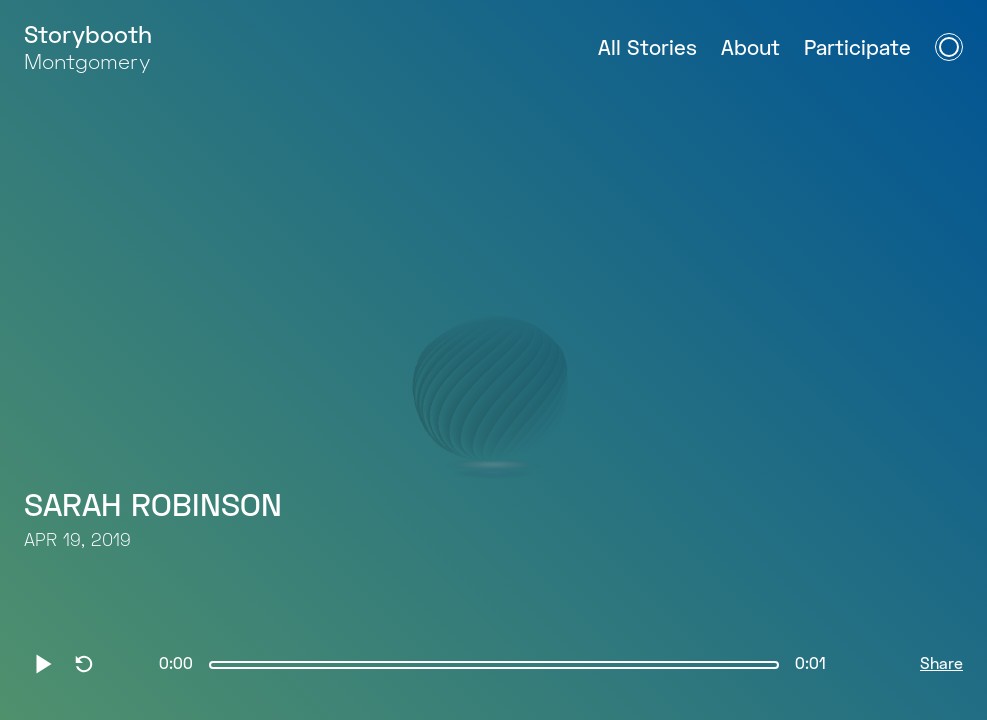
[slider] (494, 665)
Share (941, 665)
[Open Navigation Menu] (949, 47)
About (750, 49)
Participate (857, 49)
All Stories (647, 49)
